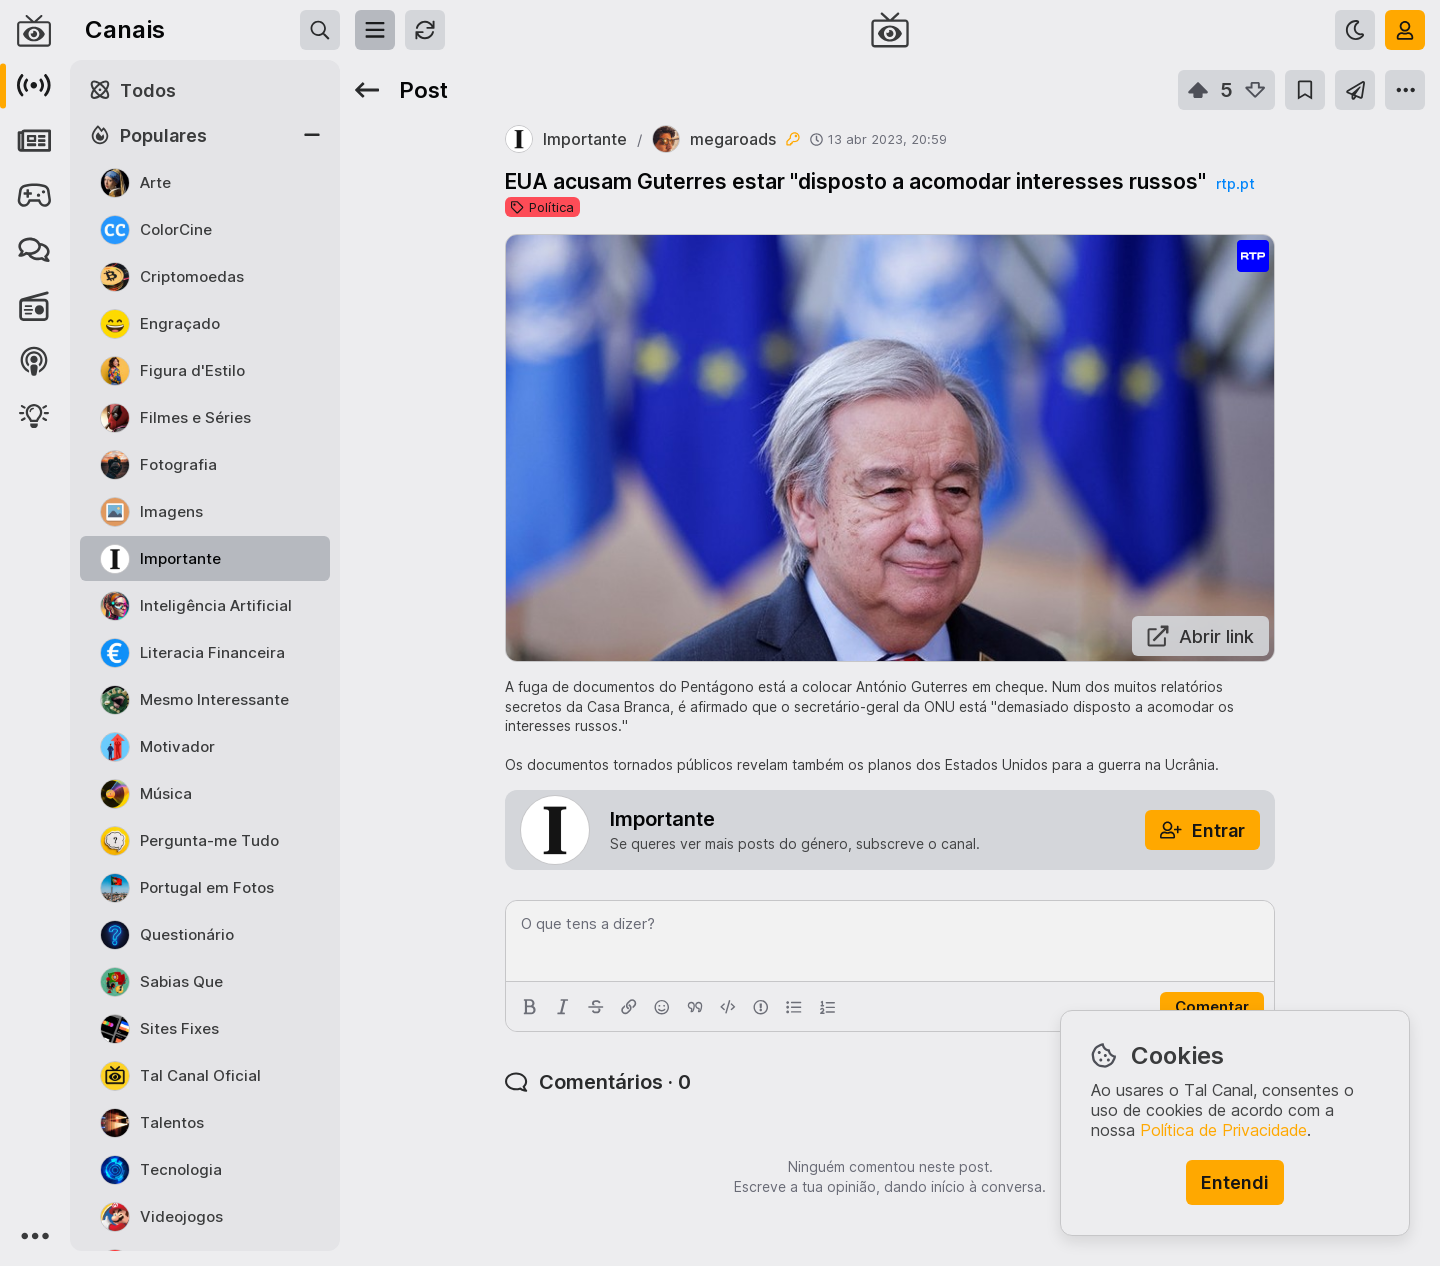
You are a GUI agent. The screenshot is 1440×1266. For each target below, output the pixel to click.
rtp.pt (1235, 183)
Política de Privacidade (1223, 1130)
